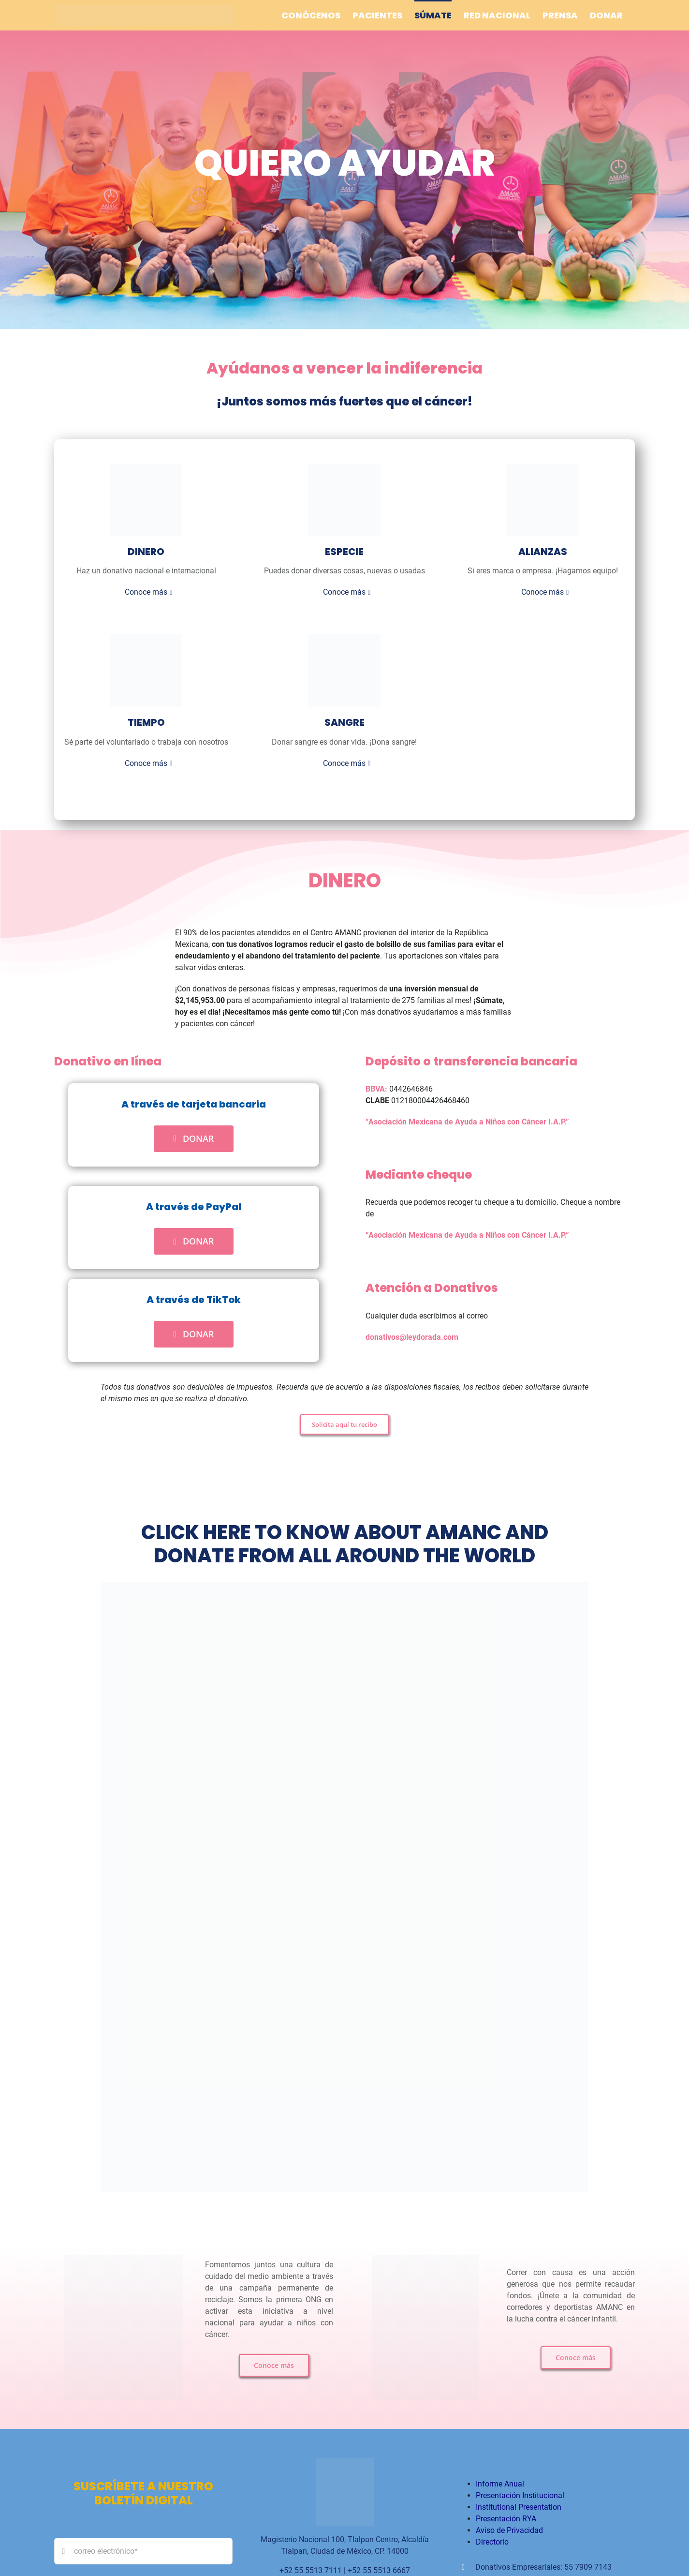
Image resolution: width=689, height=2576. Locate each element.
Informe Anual (500, 2492)
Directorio (492, 2550)
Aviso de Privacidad (509, 2538)
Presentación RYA (506, 2526)
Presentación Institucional (520, 2503)
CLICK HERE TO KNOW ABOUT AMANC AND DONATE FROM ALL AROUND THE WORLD (344, 1552)
